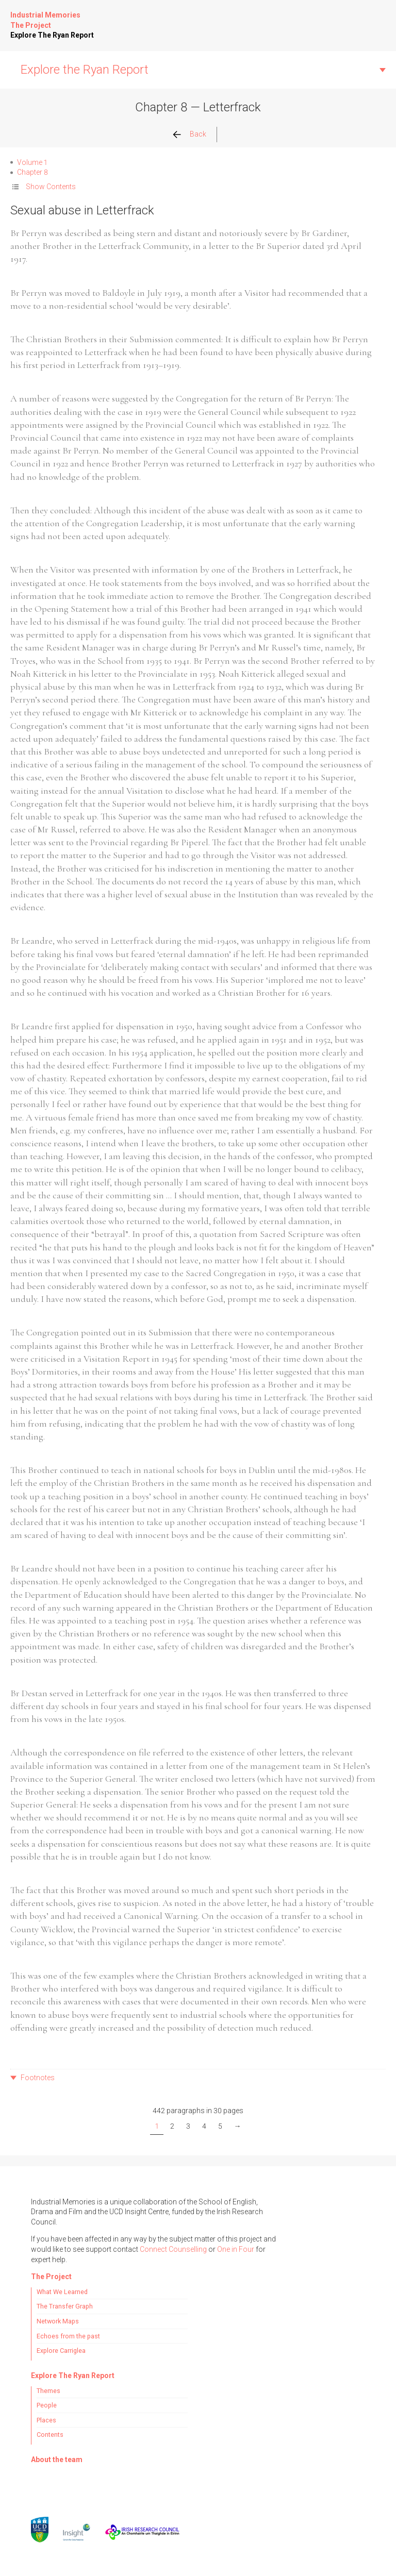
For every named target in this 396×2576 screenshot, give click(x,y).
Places (46, 2420)
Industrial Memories (45, 15)
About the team (56, 2459)
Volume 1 (32, 162)
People (47, 2405)
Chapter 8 (32, 172)
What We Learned (62, 2292)
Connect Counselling (173, 2249)
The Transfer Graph (65, 2306)
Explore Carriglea (61, 2350)
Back (198, 134)
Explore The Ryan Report (52, 35)
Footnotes (38, 2077)
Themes (48, 2391)
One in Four (235, 2249)
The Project (30, 25)
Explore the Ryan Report (84, 69)
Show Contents (51, 186)
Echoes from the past (68, 2336)
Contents (50, 2434)
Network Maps (58, 2321)
